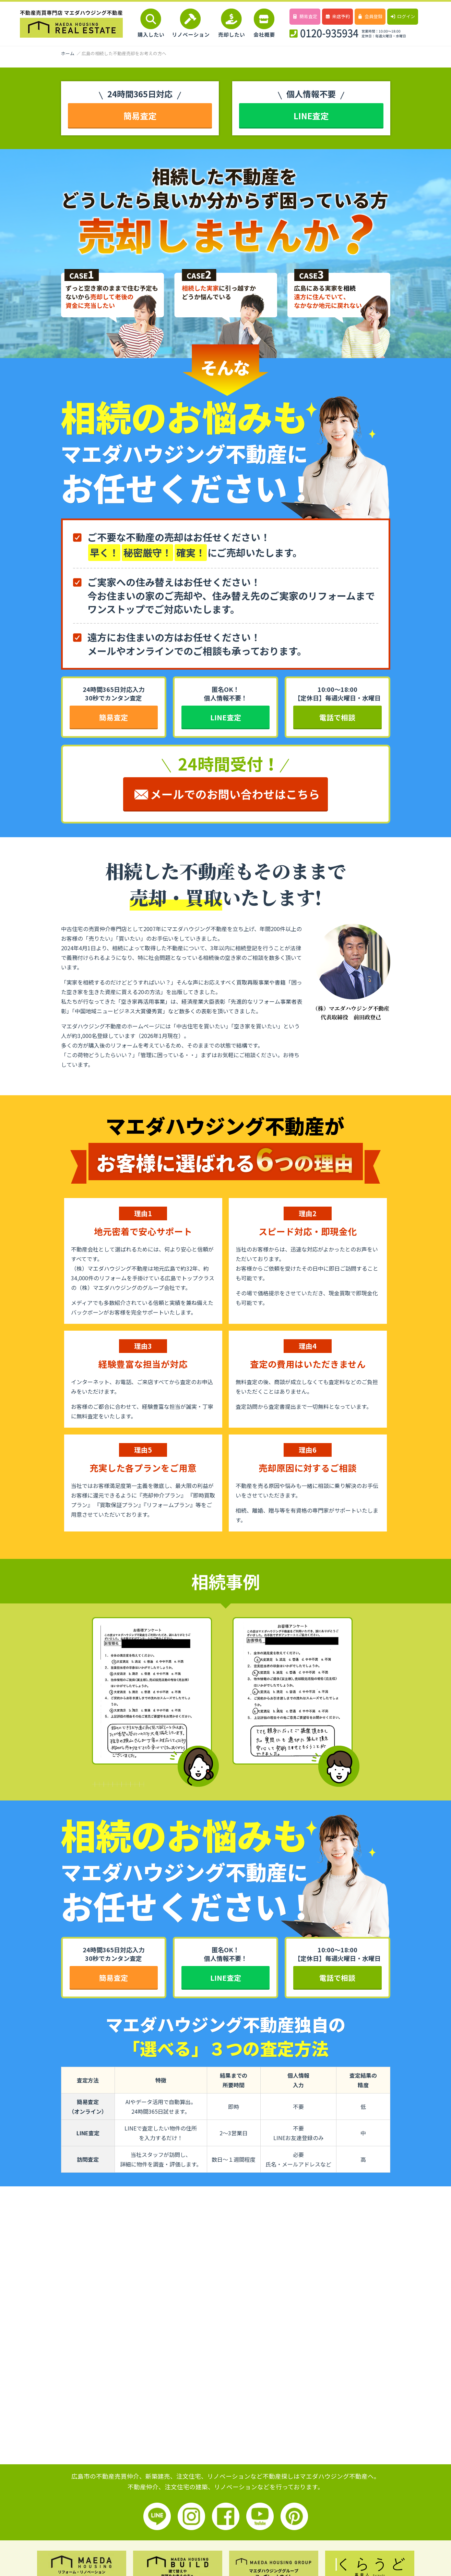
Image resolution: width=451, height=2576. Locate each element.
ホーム (67, 53)
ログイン (402, 16)
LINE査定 (311, 116)
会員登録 (369, 16)
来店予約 (337, 16)
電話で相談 (337, 717)
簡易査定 (304, 16)
